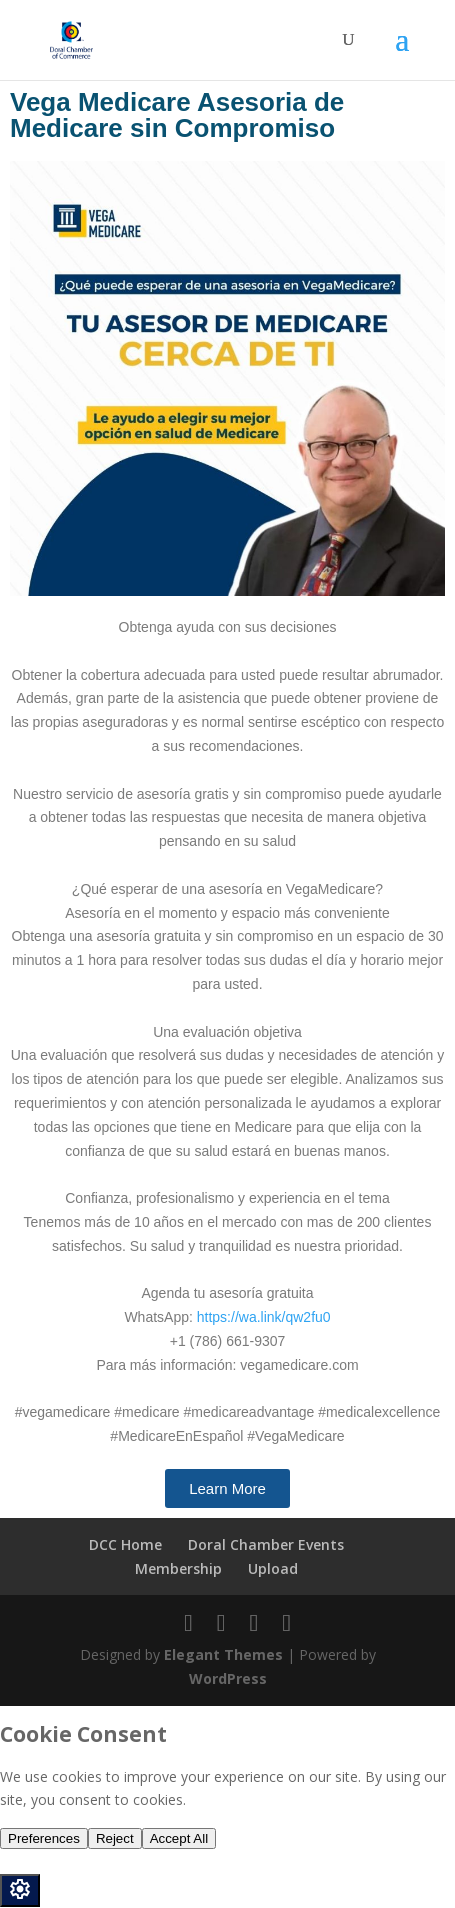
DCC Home (125, 1544)
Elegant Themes (223, 1654)
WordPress (228, 1678)
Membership (178, 1568)
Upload (273, 1568)
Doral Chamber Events (266, 1544)
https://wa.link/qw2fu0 (264, 1317)
